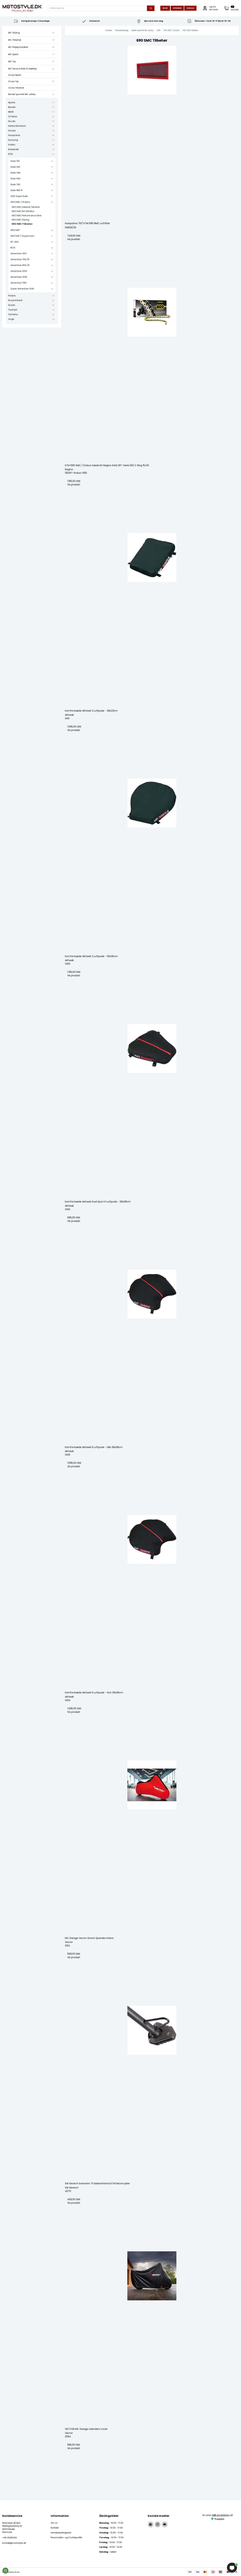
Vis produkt (73, 239)
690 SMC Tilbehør (22, 223)
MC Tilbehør (14, 39)
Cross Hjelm (14, 75)
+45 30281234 (9, 2537)
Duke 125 (15, 161)
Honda (12, 130)
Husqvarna (14, 135)
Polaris (12, 295)
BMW (11, 111)
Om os (54, 2522)
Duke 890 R (16, 190)
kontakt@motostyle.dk (14, 2543)
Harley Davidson (17, 125)
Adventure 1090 (19, 276)
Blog (165, 8)
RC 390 (14, 241)
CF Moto (12, 116)
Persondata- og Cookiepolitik (66, 2537)
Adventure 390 (18, 253)
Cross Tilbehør (16, 87)
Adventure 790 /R (20, 259)
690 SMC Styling (20, 219)
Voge (11, 319)
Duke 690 (15, 178)
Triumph (12, 309)
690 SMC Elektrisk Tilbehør (26, 207)
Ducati (11, 121)
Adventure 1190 (18, 282)
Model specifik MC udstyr (22, 94)
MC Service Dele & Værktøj (22, 68)
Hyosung (13, 139)
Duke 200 (15, 166)
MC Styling (14, 32)
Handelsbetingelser (61, 2532)
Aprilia (11, 102)
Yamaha (13, 314)
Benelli (11, 107)
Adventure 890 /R (20, 265)
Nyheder (177, 8)
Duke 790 (15, 184)
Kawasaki (13, 149)
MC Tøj (12, 61)
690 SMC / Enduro (20, 202)
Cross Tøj (13, 81)
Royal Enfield (15, 300)
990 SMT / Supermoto (22, 236)
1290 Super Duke (19, 196)
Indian (11, 144)
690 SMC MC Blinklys (23, 211)
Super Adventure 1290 (22, 288)
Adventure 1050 (19, 271)
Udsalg (190, 8)
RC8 (13, 247)
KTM (10, 154)
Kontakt (55, 2527)
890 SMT (15, 230)
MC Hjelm (13, 54)
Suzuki (11, 305)
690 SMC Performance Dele (27, 215)
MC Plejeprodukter (18, 47)
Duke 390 (15, 172)
